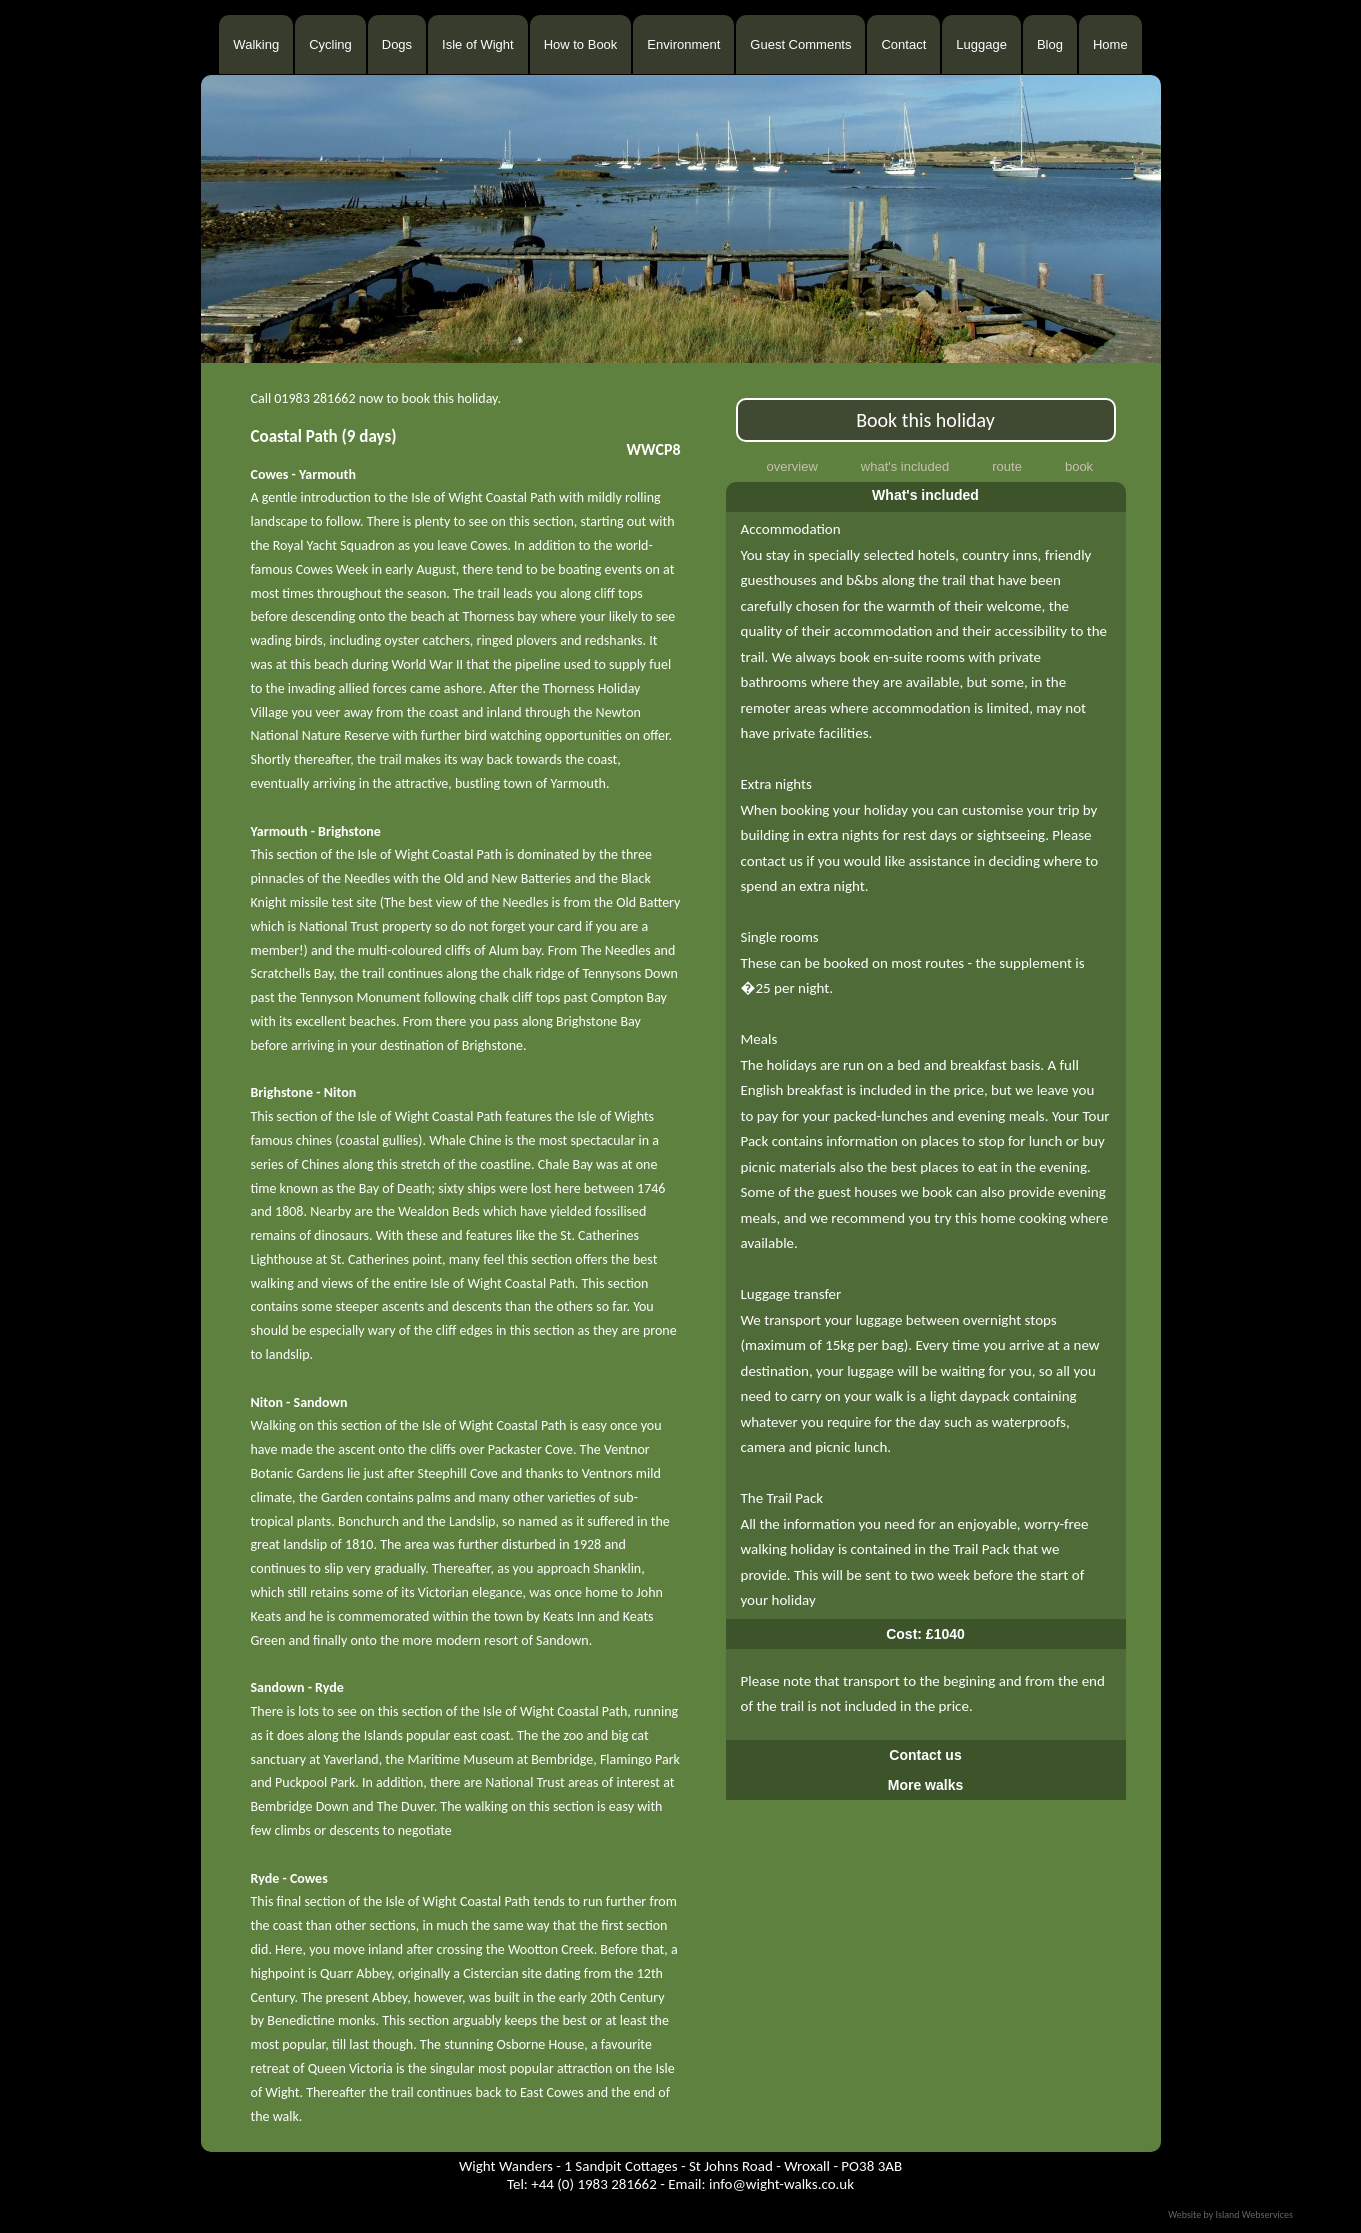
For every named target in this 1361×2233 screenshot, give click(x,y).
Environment (683, 44)
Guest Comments (800, 44)
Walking (256, 44)
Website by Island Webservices (1230, 2214)
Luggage (981, 44)
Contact (903, 44)
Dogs (397, 44)
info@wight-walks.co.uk (781, 2184)
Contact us (925, 1755)
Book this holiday (925, 420)
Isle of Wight (478, 44)
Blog (1050, 44)
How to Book (581, 44)
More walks (925, 1785)
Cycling (330, 44)
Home (1110, 44)
